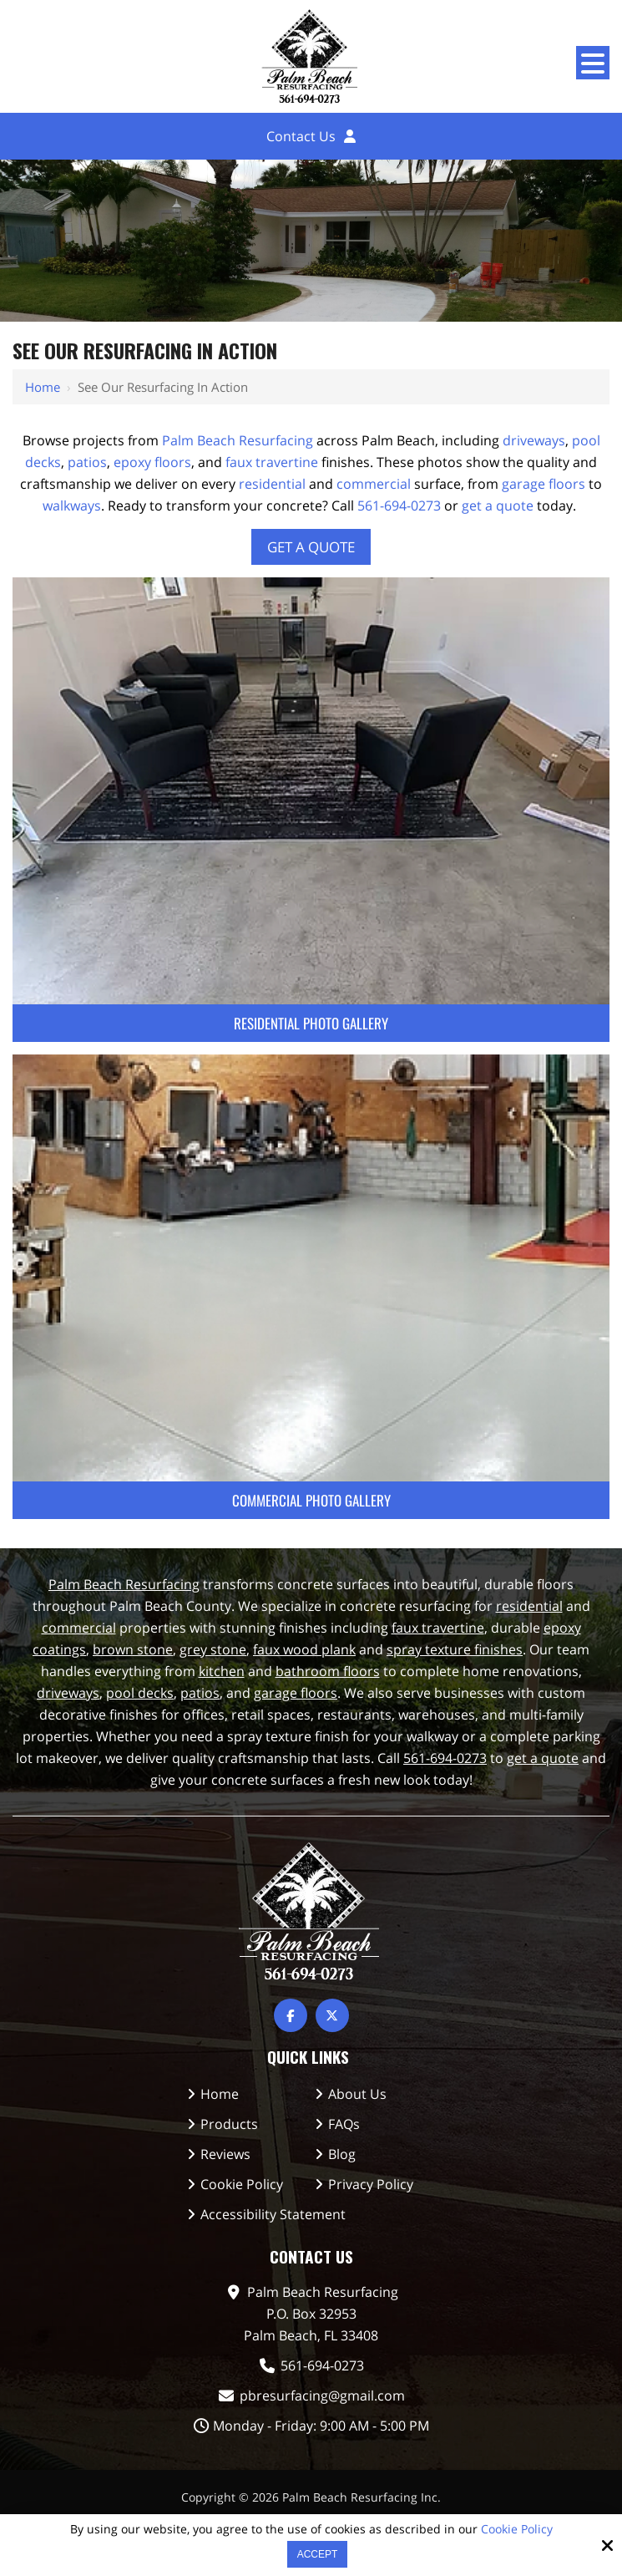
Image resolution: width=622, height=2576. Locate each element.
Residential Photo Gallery (311, 1023)
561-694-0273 (399, 505)
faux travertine (271, 462)
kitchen (222, 1671)
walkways (72, 505)
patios (87, 462)
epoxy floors (152, 462)
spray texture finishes (455, 1649)
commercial (373, 484)
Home (42, 387)
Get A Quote (311, 546)
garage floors (543, 484)
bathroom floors (328, 1671)
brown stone (133, 1649)
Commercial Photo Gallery (311, 1500)
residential (272, 484)
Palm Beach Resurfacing (237, 440)
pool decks (140, 1693)
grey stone (213, 1649)
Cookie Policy (517, 2530)
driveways (534, 440)
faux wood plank (304, 1649)
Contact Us (301, 136)
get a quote (498, 505)
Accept (317, 2554)
